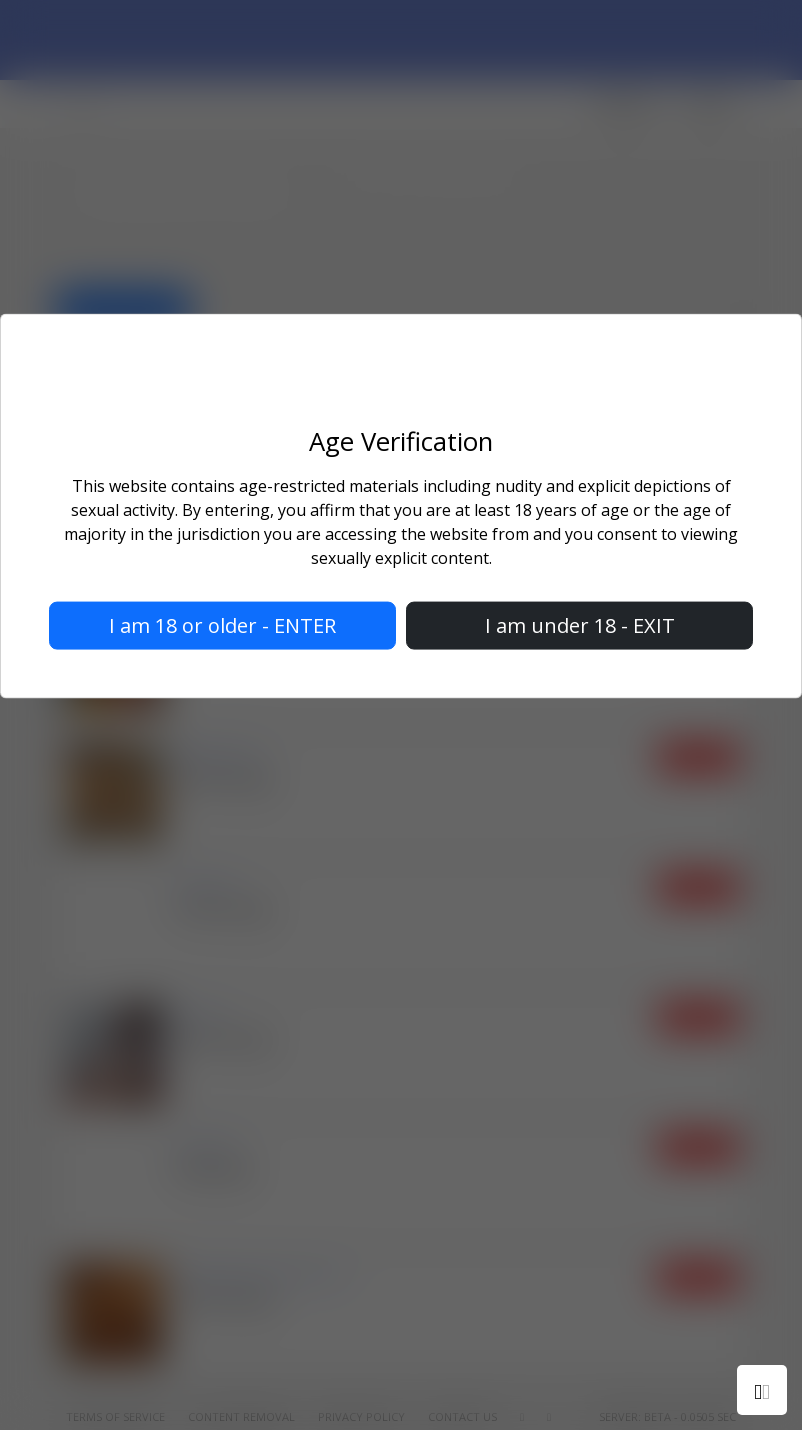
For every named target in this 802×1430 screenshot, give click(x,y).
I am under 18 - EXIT (580, 624)
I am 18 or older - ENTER (222, 624)
